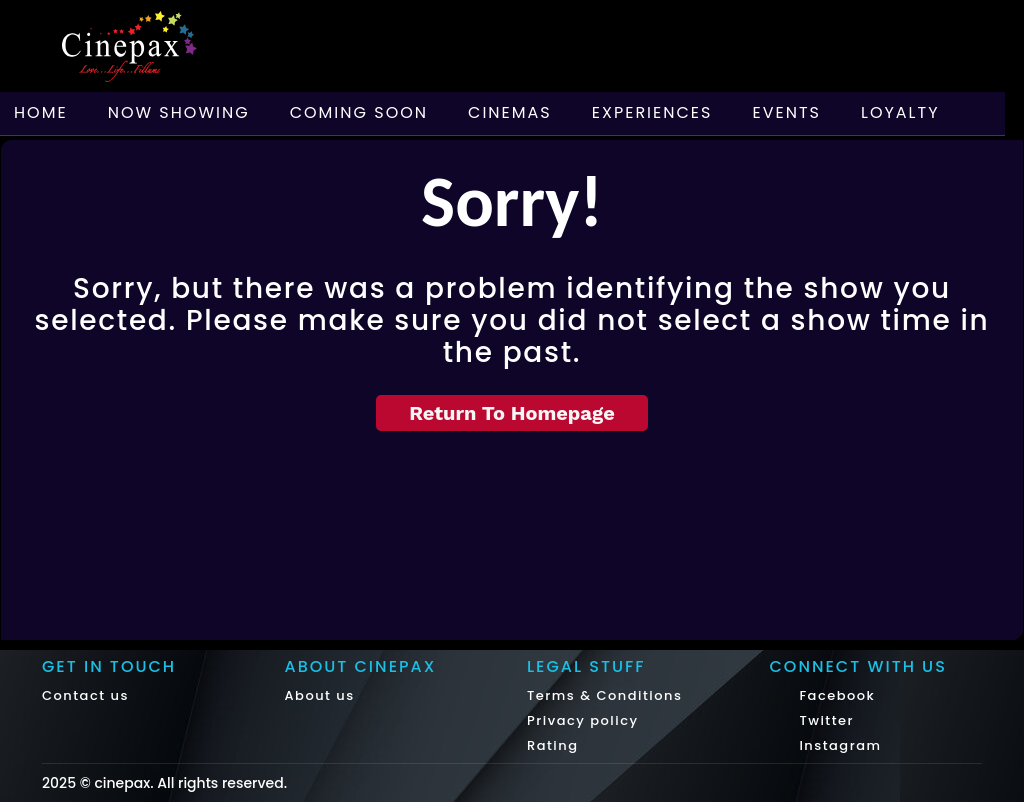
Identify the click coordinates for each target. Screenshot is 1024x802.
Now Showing (179, 112)
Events (786, 112)
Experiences (652, 112)
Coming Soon (359, 112)
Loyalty (900, 112)
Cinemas (510, 112)
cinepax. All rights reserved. (190, 783)
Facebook (835, 695)
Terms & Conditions (604, 695)
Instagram (838, 745)
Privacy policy (583, 720)
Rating (553, 745)
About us (320, 695)
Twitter (825, 720)
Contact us (85, 695)
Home (41, 112)
